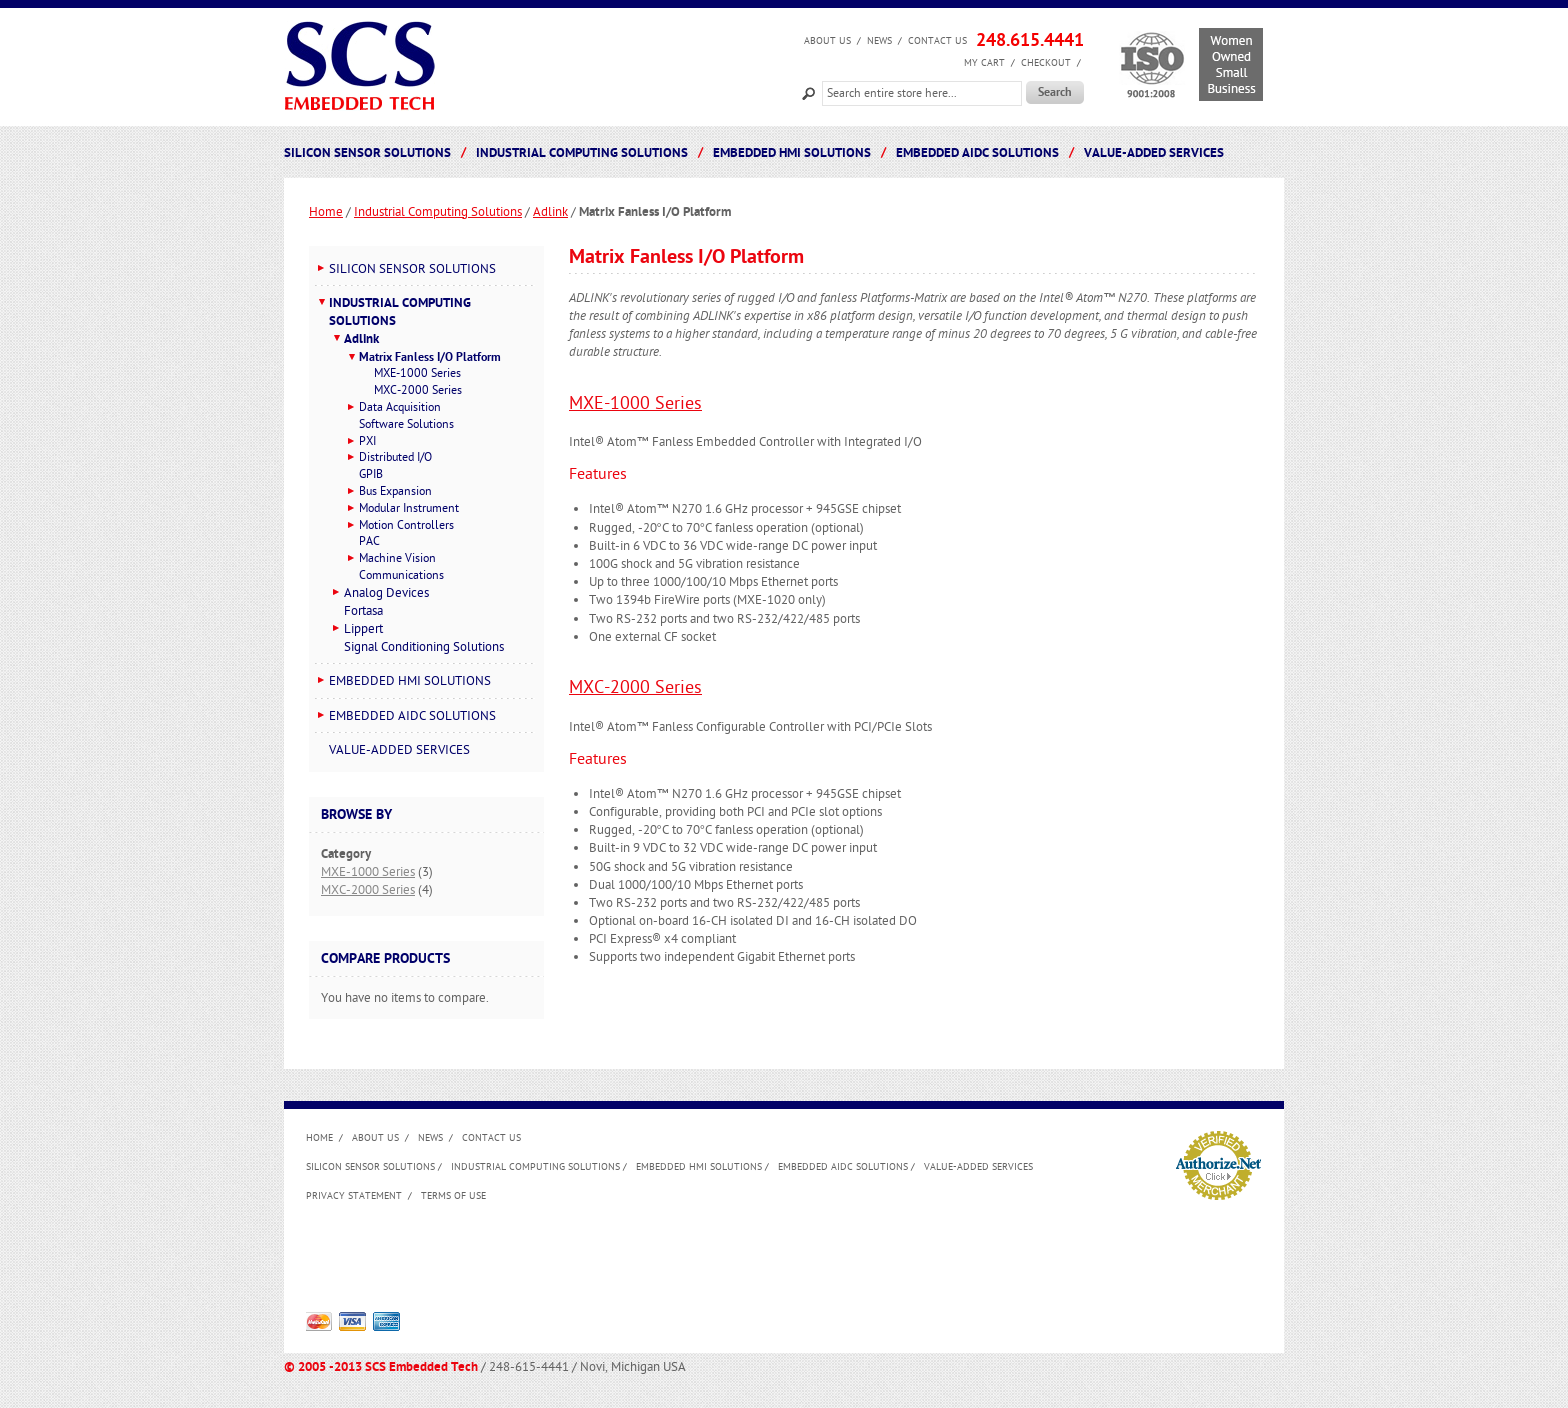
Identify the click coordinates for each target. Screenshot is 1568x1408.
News (879, 41)
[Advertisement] (670, 1263)
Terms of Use (453, 1196)
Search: (809, 92)
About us (827, 41)
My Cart (984, 63)
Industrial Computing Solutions (438, 212)
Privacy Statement (354, 1196)
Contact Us (937, 41)
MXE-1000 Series (635, 403)
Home (326, 212)
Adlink (550, 212)
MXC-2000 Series (635, 687)
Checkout (1046, 63)
